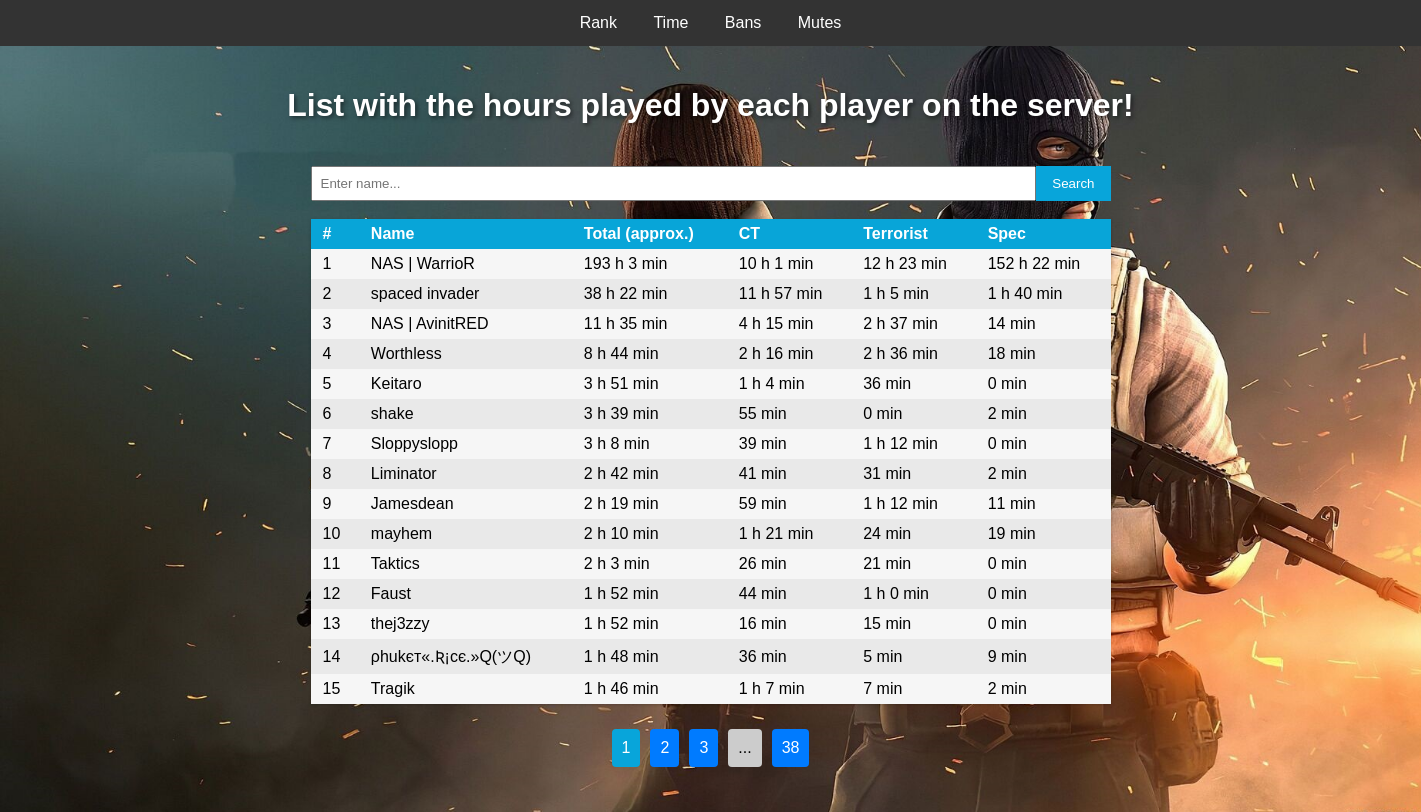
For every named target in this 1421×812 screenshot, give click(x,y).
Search (1073, 183)
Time (670, 22)
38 (791, 747)
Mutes (820, 22)
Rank (598, 22)
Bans (743, 22)
